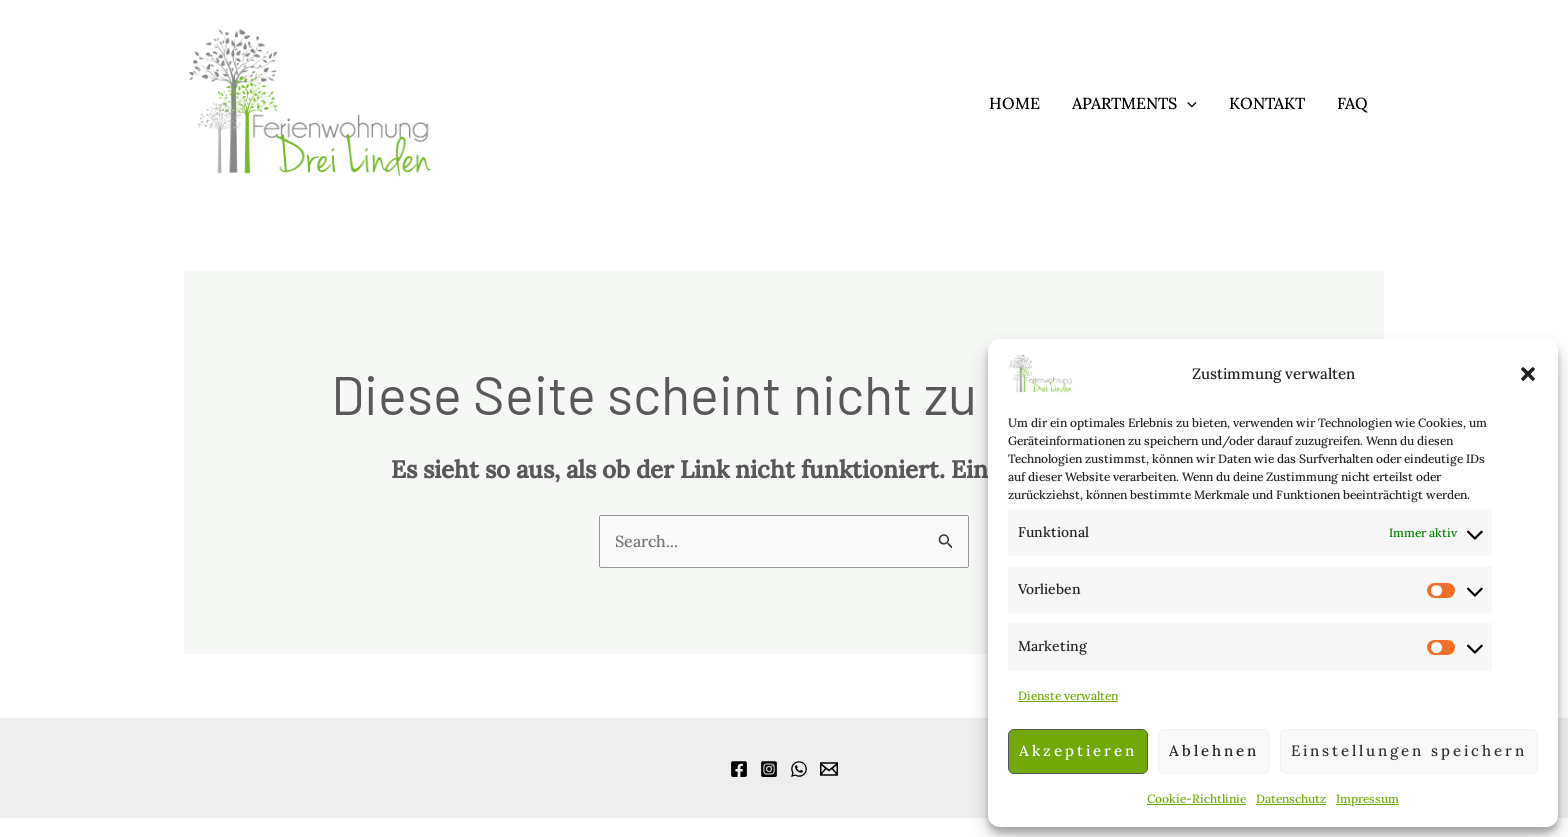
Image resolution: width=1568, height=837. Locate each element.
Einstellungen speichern (1409, 750)
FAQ (1352, 103)
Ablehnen (1214, 750)
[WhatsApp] (799, 769)
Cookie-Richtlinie (1196, 798)
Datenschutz (1291, 798)
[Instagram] (769, 769)
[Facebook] (739, 769)
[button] (1528, 374)
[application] (1187, 103)
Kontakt (1267, 103)
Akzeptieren (1078, 750)
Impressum (1367, 798)
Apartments (1134, 103)
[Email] (829, 769)
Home (1014, 103)
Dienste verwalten (1068, 695)
